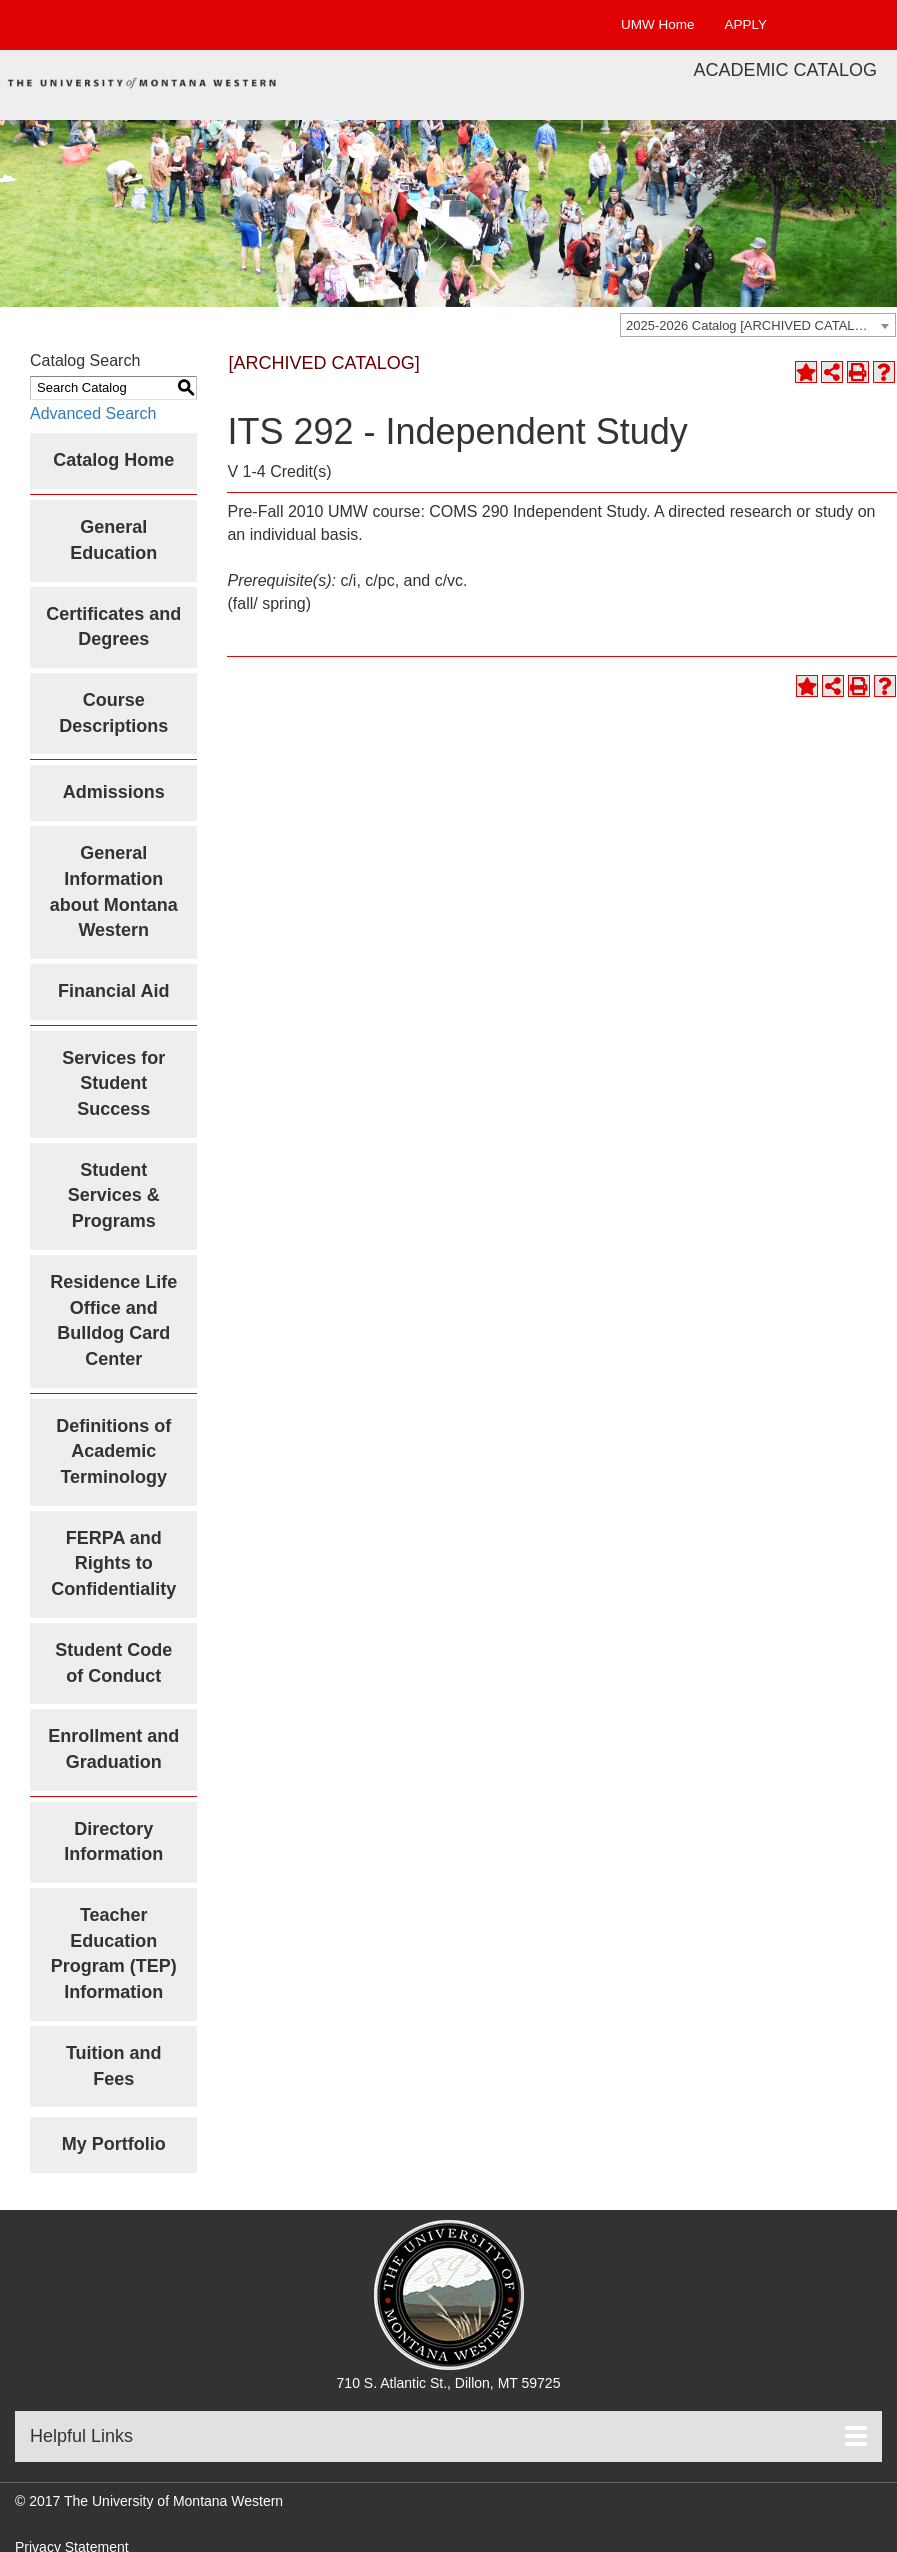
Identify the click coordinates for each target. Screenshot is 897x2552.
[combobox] (758, 325)
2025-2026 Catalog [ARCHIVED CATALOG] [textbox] (752, 325)
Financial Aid (113, 991)
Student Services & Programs (114, 1195)
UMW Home (658, 24)
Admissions (114, 792)
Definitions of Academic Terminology (113, 1451)
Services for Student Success (113, 1083)
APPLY (745, 24)
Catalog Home (113, 460)
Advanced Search (93, 413)
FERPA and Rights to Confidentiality (113, 1563)
